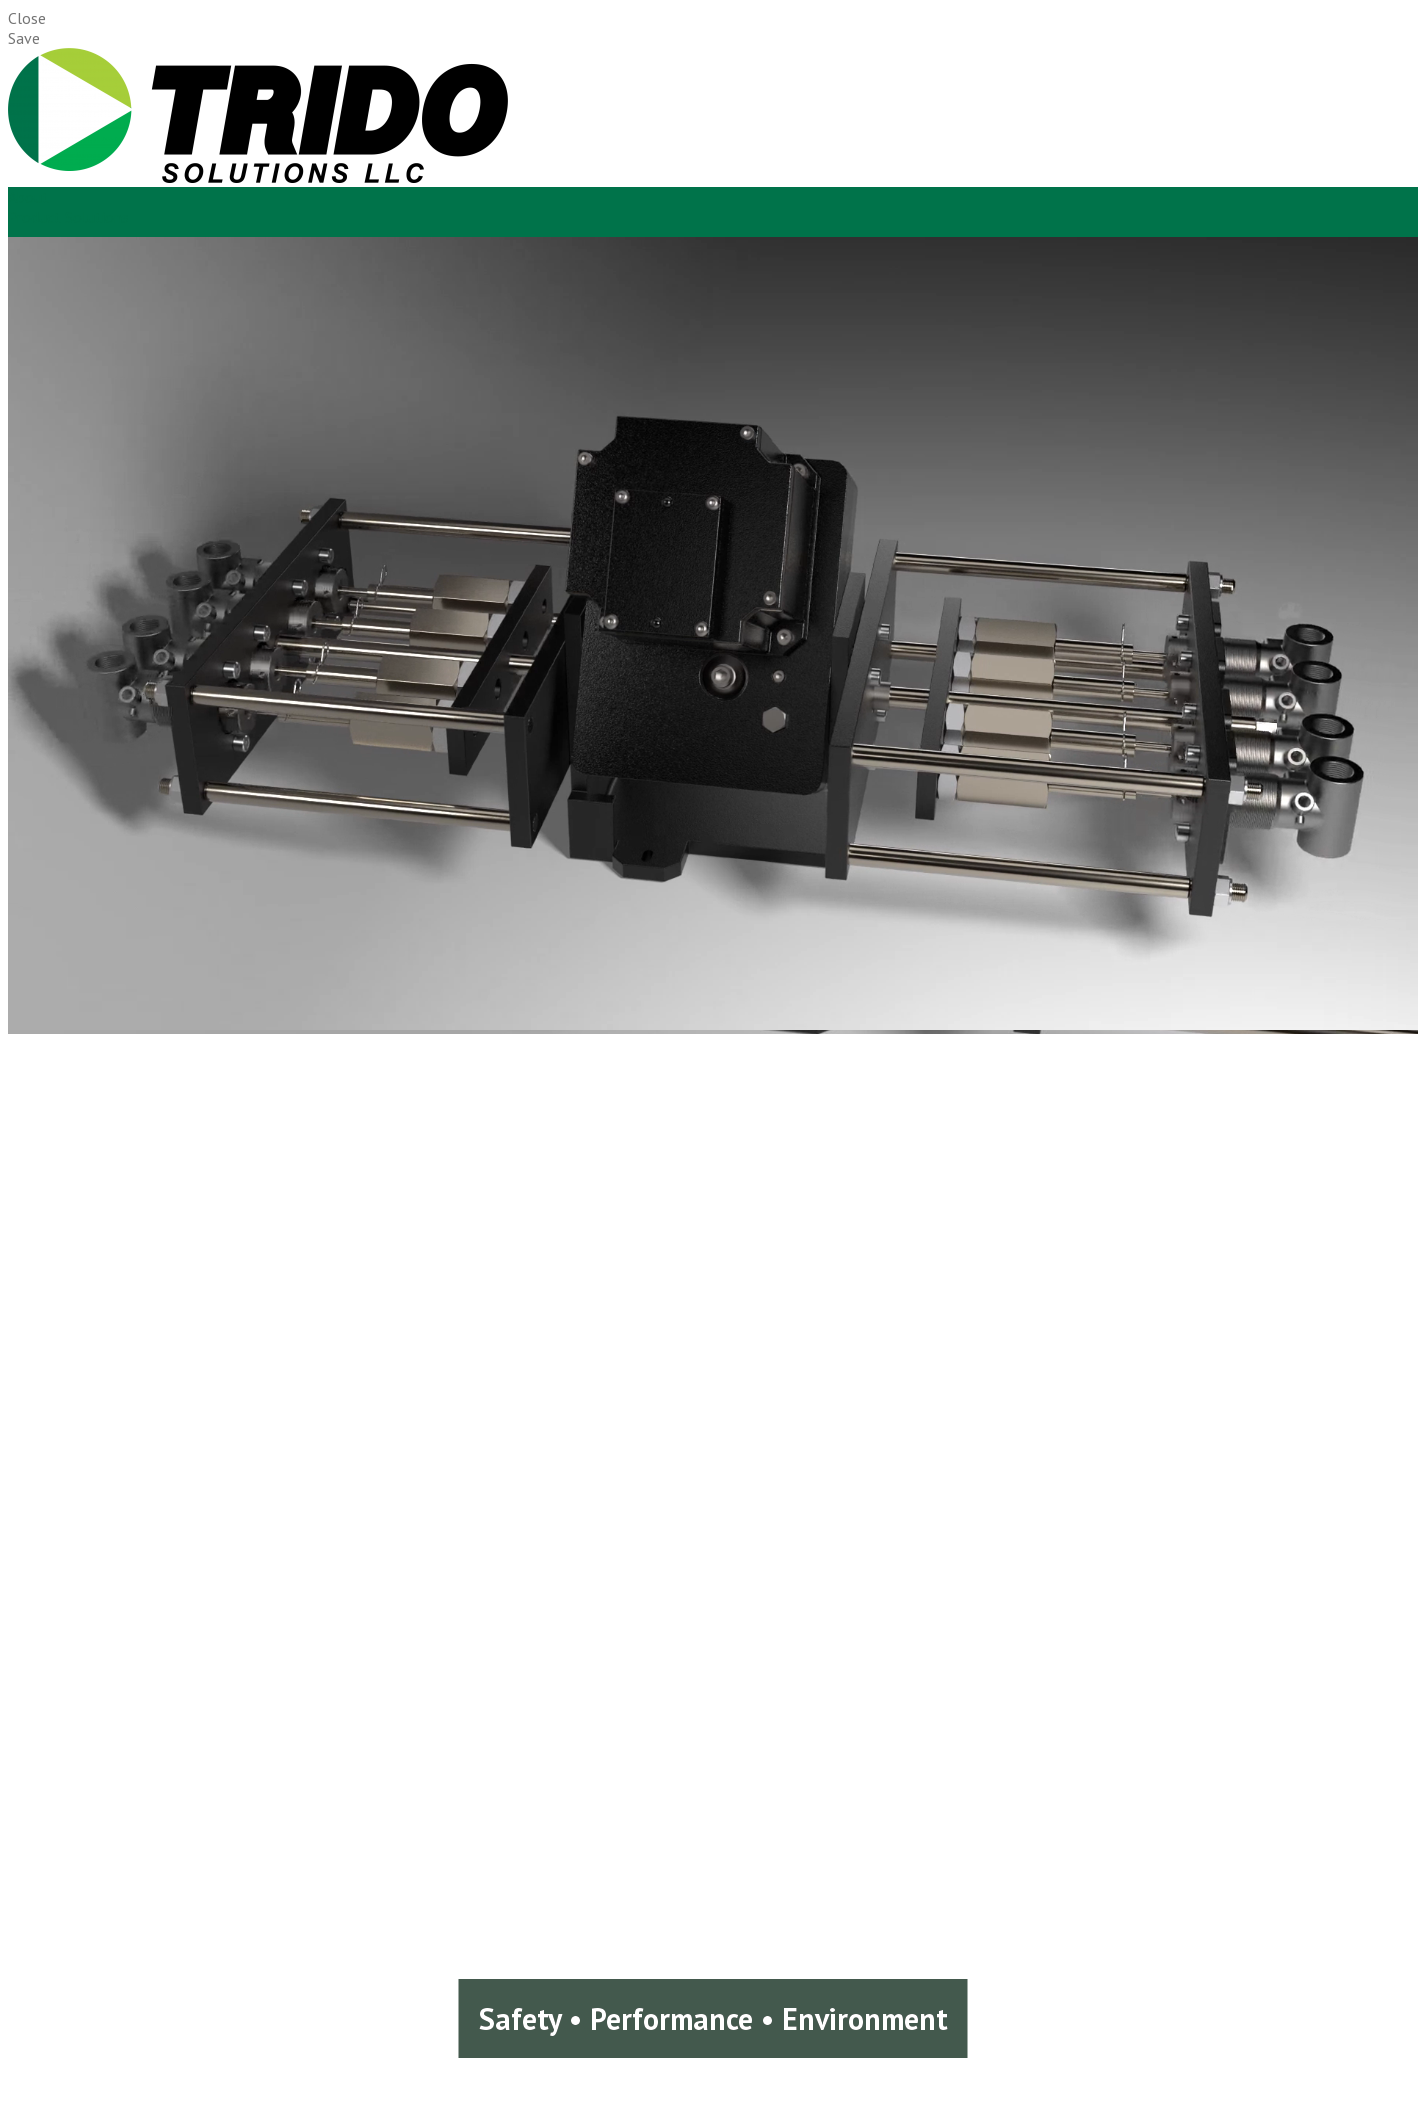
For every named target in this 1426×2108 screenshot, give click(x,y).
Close (27, 18)
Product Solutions (68, 217)
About (28, 197)
